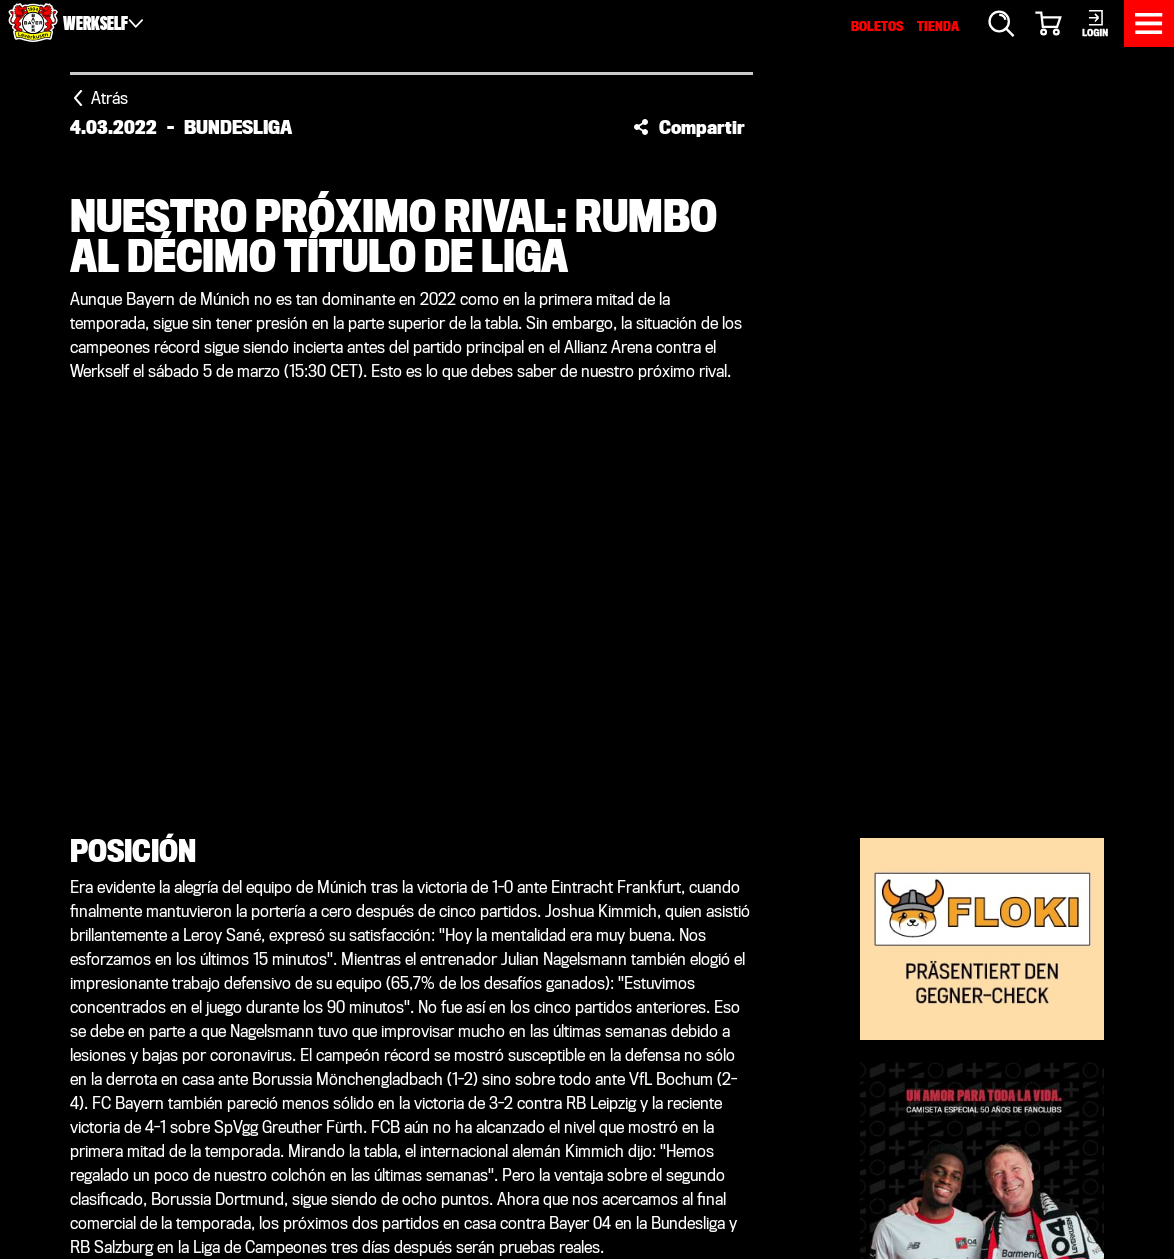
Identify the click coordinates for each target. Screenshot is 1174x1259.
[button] (689, 127)
